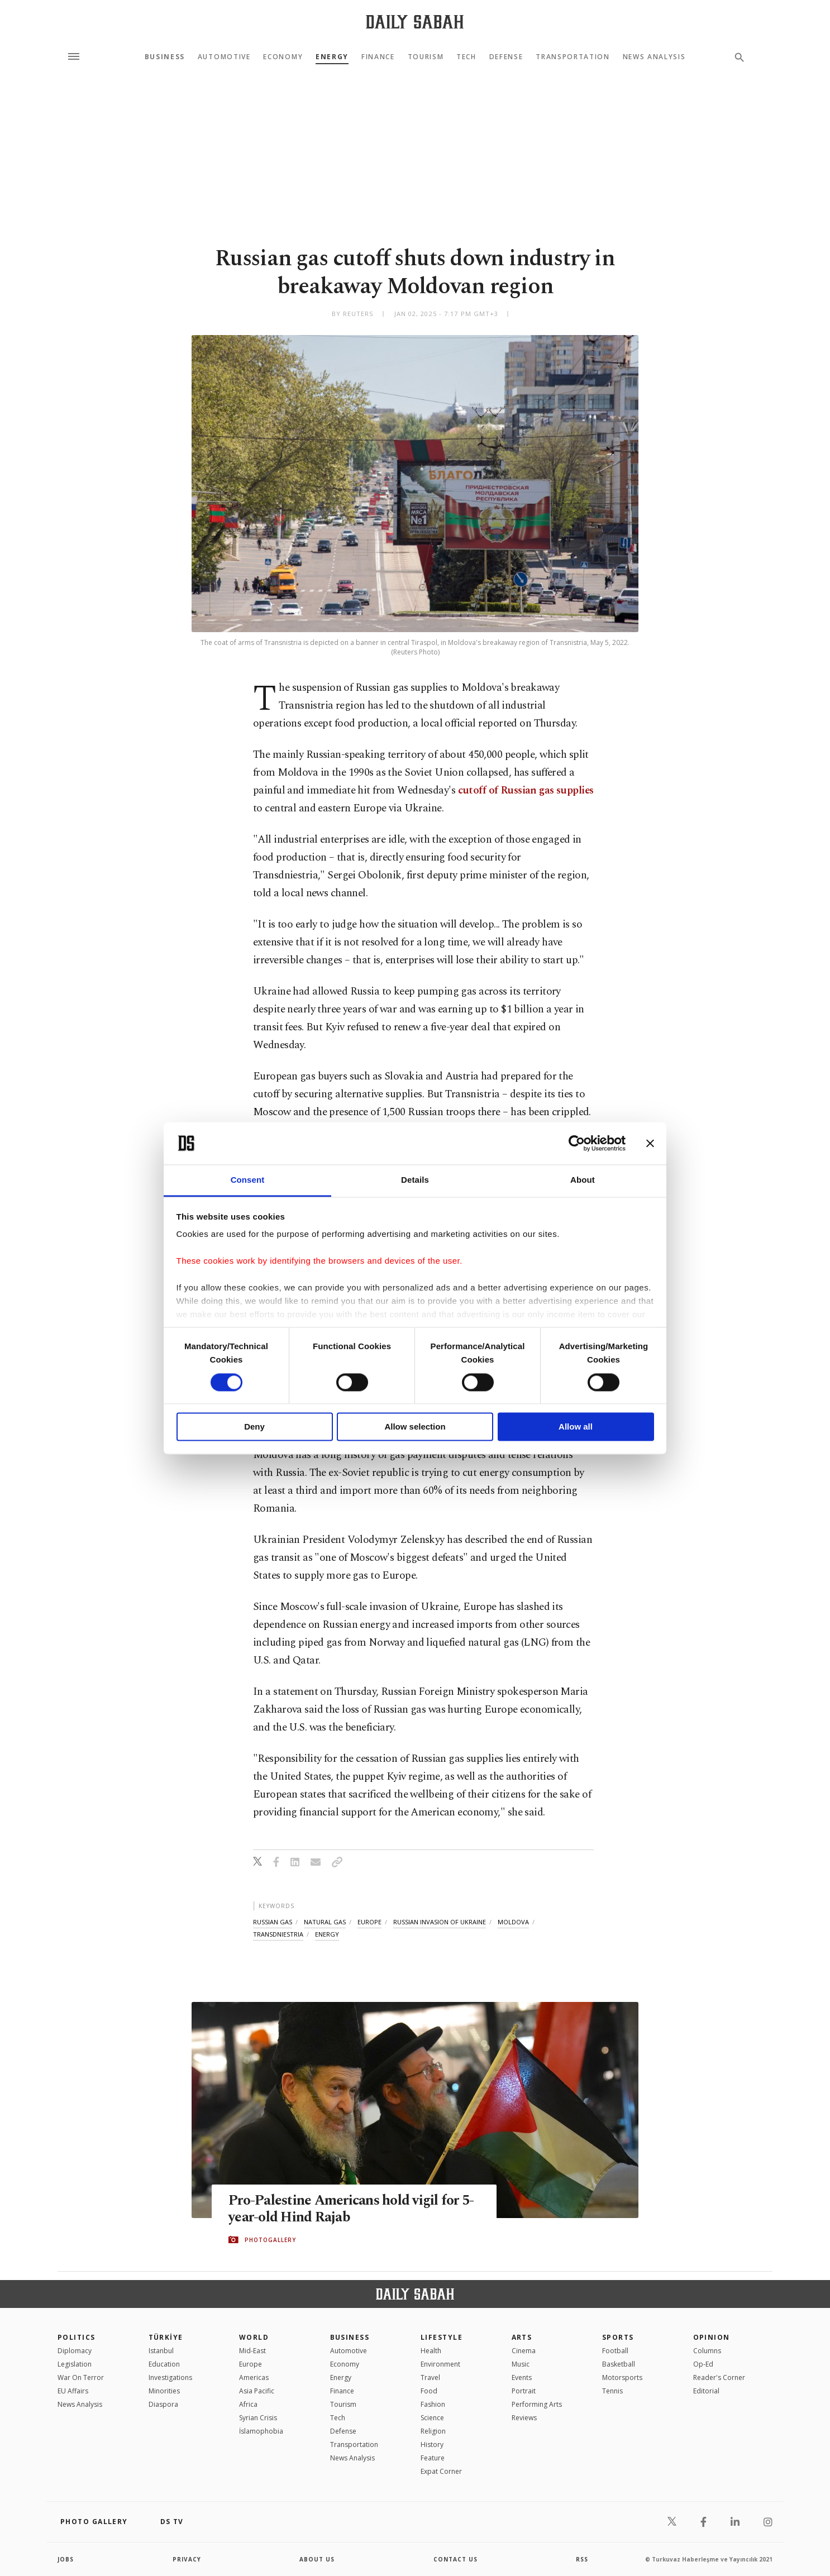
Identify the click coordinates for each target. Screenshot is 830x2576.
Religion (433, 2431)
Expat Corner (441, 2471)
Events (522, 2377)
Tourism (426, 57)
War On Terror (81, 2377)
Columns (707, 2350)
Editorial (706, 2391)
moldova (513, 1922)
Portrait (524, 2391)
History (432, 2444)
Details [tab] (415, 1180)
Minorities (164, 2391)
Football (615, 2350)
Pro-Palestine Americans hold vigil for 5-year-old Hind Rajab (351, 2209)
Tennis (612, 2391)
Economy (283, 57)
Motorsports (622, 2377)
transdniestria (278, 1934)
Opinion (711, 2337)
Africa (248, 2404)
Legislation (75, 2364)
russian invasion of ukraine (439, 1922)
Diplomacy (75, 2350)
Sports (618, 2337)
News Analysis (654, 57)
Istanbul (161, 2350)
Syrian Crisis (258, 2417)
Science (432, 2417)
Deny (254, 1427)
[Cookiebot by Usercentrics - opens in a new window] (577, 1143)
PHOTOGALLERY (270, 2240)
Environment (440, 2364)
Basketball (618, 2364)
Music (521, 2364)
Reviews (524, 2417)
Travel (430, 2377)
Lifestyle (441, 2337)
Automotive (224, 57)
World (254, 2337)
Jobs (66, 2559)
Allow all (576, 1427)
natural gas (325, 1922)
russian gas (272, 1922)
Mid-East (252, 2350)
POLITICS (77, 2337)
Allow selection (414, 1427)
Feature (433, 2458)
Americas (254, 2377)
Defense (506, 57)
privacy (187, 2559)
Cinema (524, 2350)
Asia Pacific (256, 2391)
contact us (455, 2559)
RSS (582, 2559)
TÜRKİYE (166, 2337)
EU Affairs (73, 2391)
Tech (466, 57)
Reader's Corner (719, 2377)
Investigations (170, 2377)
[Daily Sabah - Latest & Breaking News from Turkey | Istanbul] (415, 21)
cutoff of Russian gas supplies (526, 790)
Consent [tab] (248, 1180)
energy (327, 1934)
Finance (378, 57)
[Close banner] (650, 1143)
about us (317, 2559)
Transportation (573, 57)
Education (164, 2364)
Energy (332, 57)
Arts (522, 2337)
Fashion (433, 2404)
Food (429, 2391)
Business (165, 57)
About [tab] (582, 1180)
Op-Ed (703, 2364)
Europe (250, 2364)
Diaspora (163, 2404)
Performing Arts (537, 2404)
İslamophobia (261, 2431)
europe (369, 1922)
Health (431, 2350)
